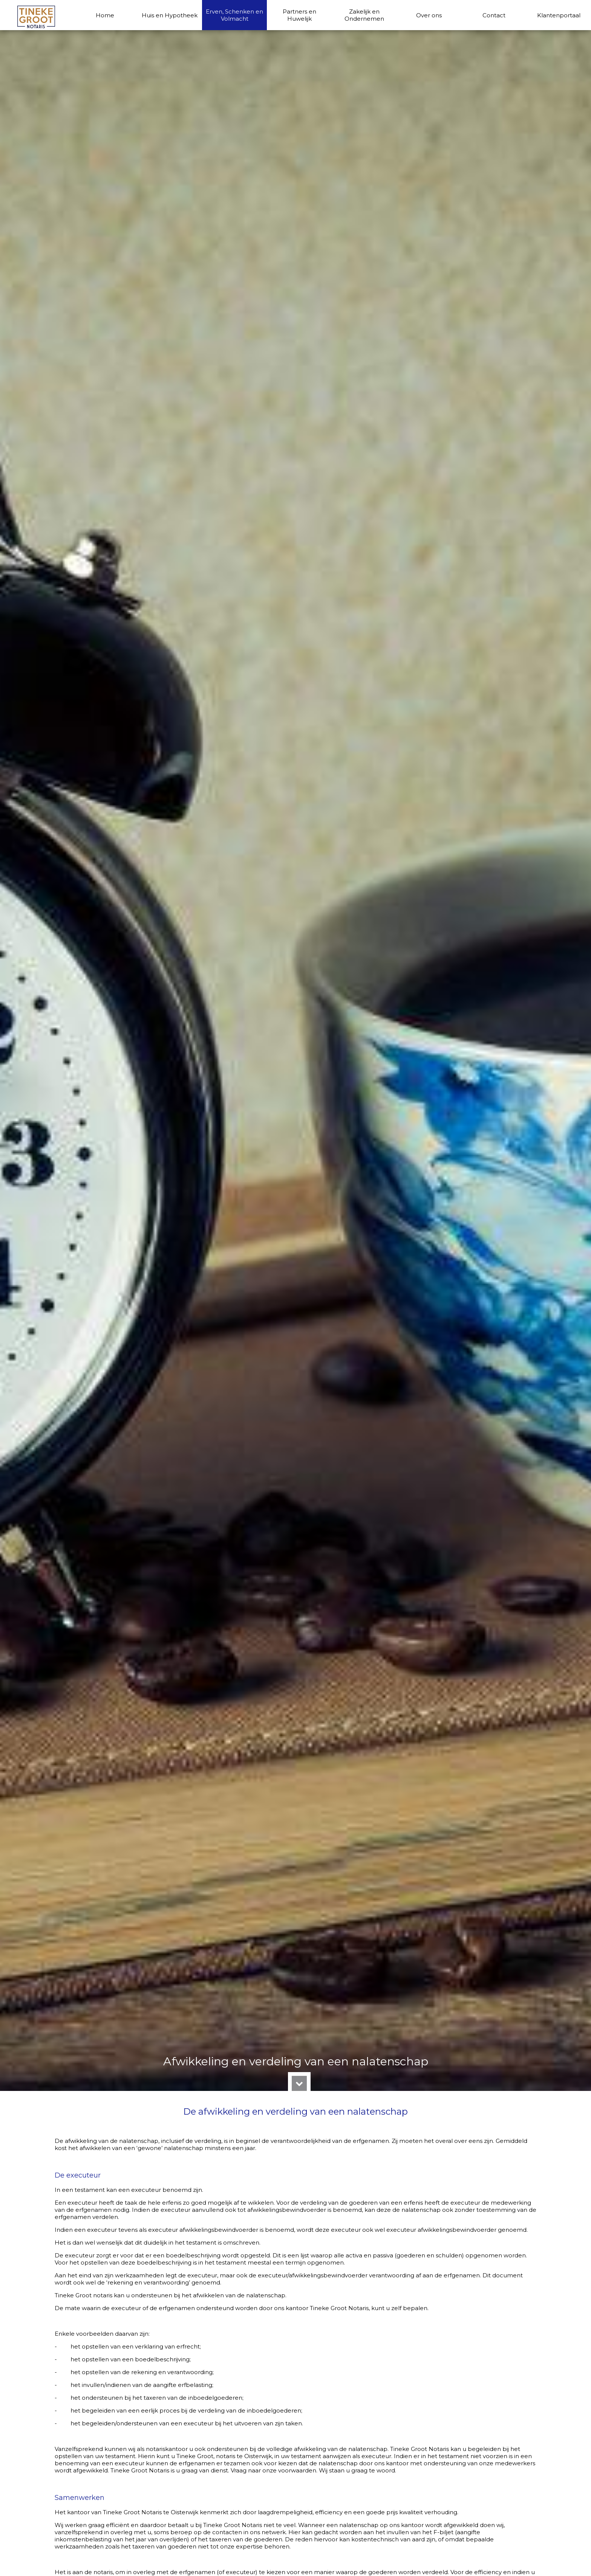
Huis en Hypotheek (170, 15)
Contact (493, 15)
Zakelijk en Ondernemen (364, 15)
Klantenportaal (558, 15)
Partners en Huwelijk (299, 15)
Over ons (429, 15)
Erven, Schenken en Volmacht (234, 15)
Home (105, 15)
